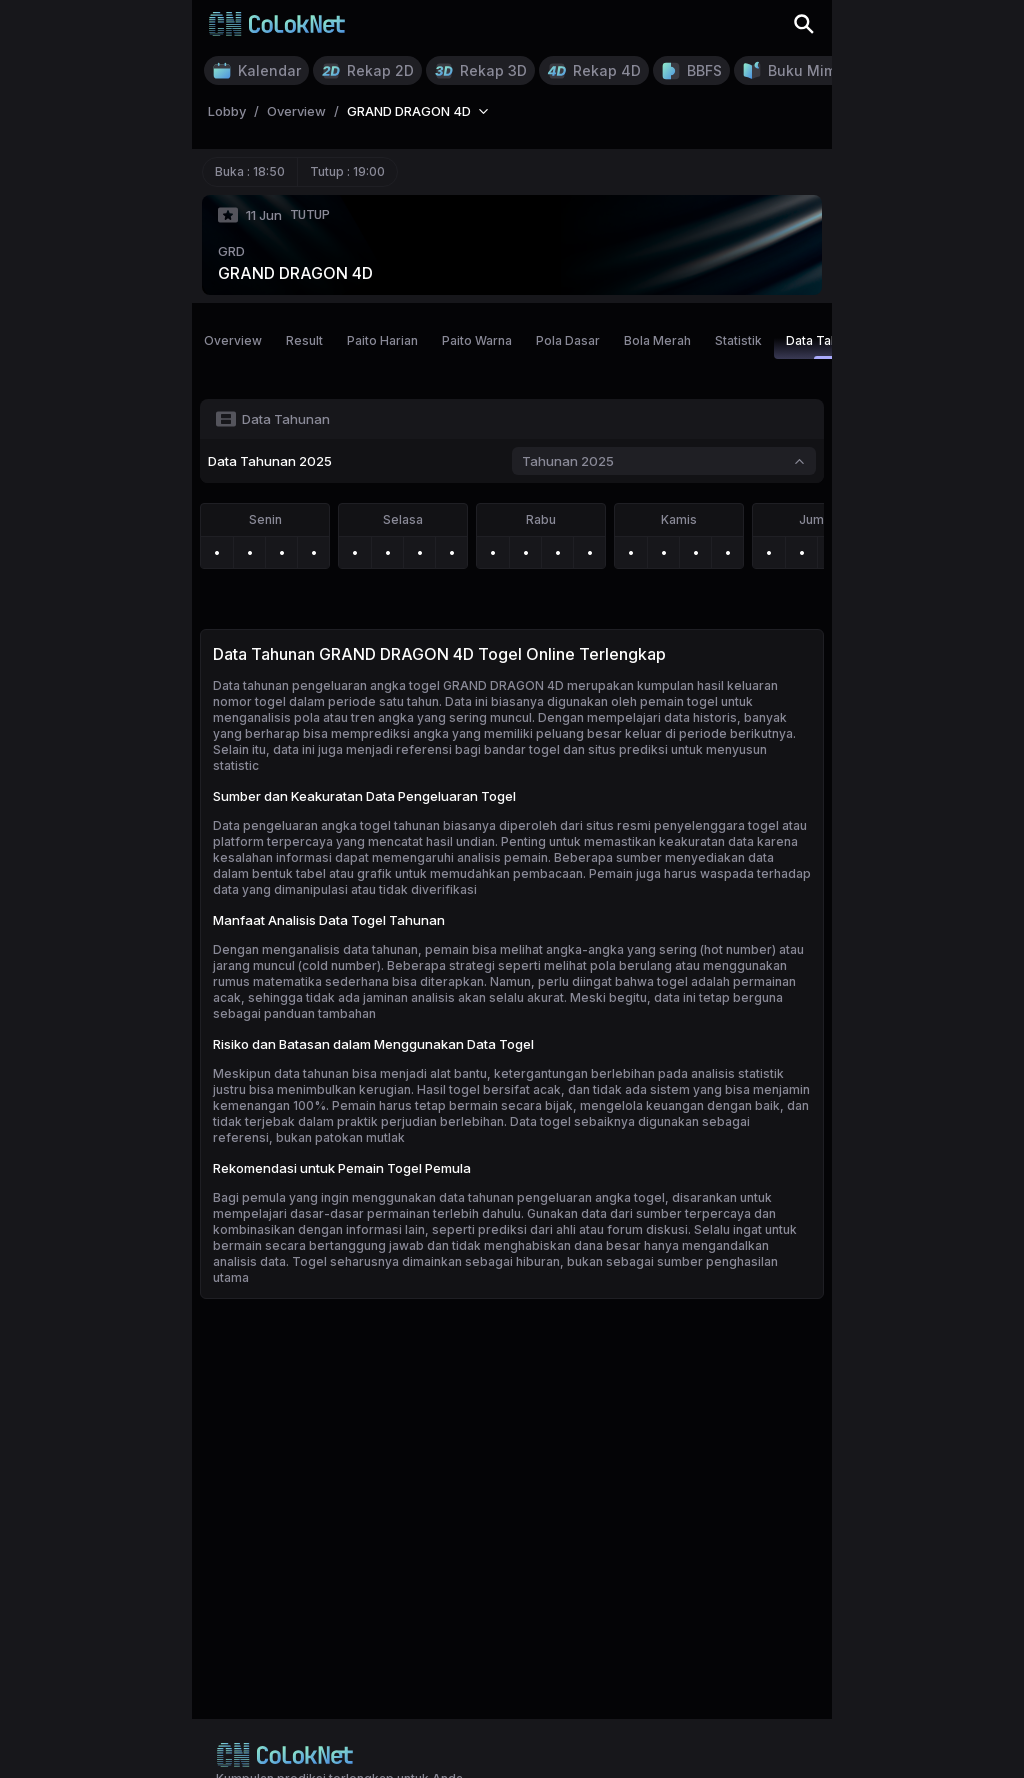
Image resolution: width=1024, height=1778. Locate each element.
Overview (233, 340)
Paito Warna (477, 340)
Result (304, 340)
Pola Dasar (568, 340)
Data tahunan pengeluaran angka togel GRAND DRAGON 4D (388, 685)
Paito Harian (382, 340)
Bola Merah (657, 340)
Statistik (738, 340)
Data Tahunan (826, 346)
